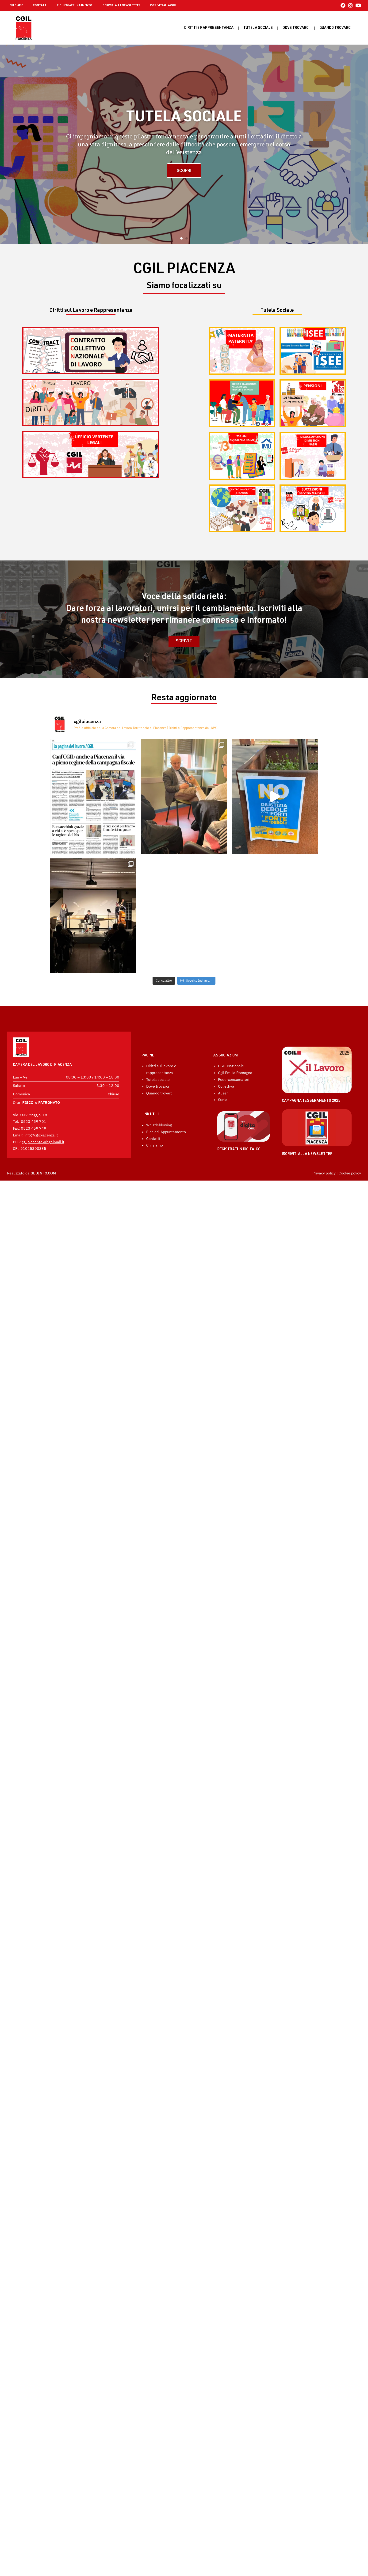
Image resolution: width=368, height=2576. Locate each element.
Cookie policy (350, 1173)
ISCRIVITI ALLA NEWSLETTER (121, 5)
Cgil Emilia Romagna (235, 1072)
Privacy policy (324, 1173)
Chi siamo (154, 1145)
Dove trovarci (296, 28)
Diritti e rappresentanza (209, 28)
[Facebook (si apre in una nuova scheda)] (343, 5)
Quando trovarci (159, 1093)
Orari (36, 1102)
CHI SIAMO (16, 5)
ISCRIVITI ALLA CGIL (163, 5)
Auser (223, 1093)
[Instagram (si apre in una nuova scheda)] (350, 5)
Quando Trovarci (335, 28)
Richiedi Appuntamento (166, 1131)
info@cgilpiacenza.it (41, 1135)
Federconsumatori (233, 1079)
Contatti (153, 1138)
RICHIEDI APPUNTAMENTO (74, 5)
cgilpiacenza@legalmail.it (43, 1141)
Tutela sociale (258, 28)
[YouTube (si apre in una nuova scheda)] (357, 5)
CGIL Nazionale (231, 1065)
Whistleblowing (159, 1125)
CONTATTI (40, 5)
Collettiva (226, 1086)
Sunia (222, 1099)
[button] (181, 238)
